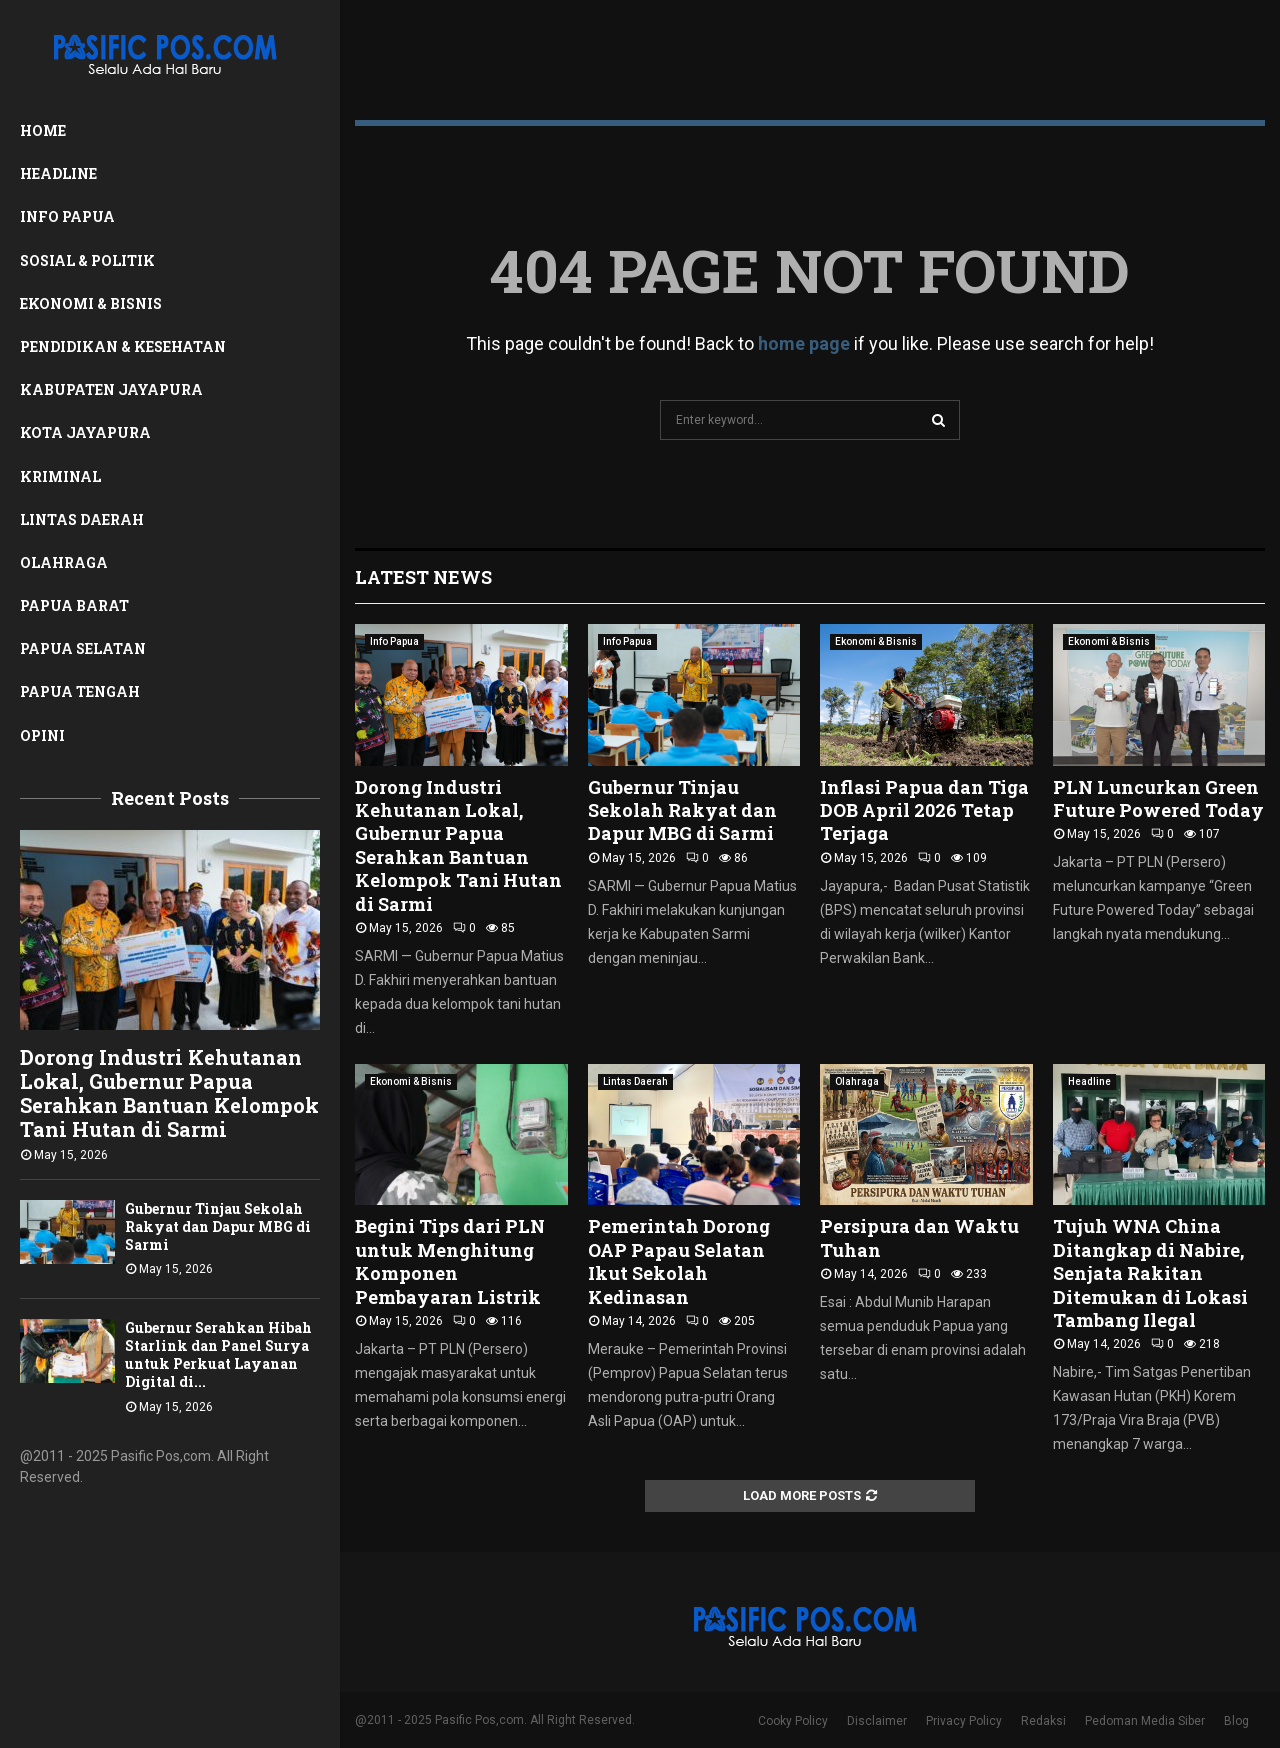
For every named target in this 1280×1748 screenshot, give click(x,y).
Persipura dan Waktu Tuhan (919, 1237)
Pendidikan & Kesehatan (123, 346)
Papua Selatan (83, 648)
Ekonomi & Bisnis (91, 303)
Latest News (423, 577)
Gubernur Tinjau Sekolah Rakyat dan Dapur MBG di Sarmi (218, 1226)
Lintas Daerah (82, 519)
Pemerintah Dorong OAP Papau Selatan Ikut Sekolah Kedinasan (679, 1261)
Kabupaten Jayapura (111, 389)
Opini (42, 735)
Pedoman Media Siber (1145, 1721)
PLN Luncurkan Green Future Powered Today (1158, 798)
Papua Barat (74, 605)
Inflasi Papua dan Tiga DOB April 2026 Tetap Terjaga (924, 810)
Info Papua (67, 216)
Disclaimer (877, 1721)
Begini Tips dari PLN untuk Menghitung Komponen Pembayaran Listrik (450, 1261)
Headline (58, 173)
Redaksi (1043, 1721)
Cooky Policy (793, 1721)
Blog (1236, 1721)
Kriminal (60, 476)
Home (43, 130)
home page (804, 343)
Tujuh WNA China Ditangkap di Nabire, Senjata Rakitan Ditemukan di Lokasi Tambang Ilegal (1150, 1273)
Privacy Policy (964, 1721)
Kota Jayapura (85, 432)
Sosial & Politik (87, 260)
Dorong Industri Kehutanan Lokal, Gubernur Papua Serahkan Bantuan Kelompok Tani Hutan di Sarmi (169, 1093)
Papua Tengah (80, 691)
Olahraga (64, 562)
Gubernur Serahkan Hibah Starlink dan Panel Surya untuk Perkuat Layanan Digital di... (218, 1354)
